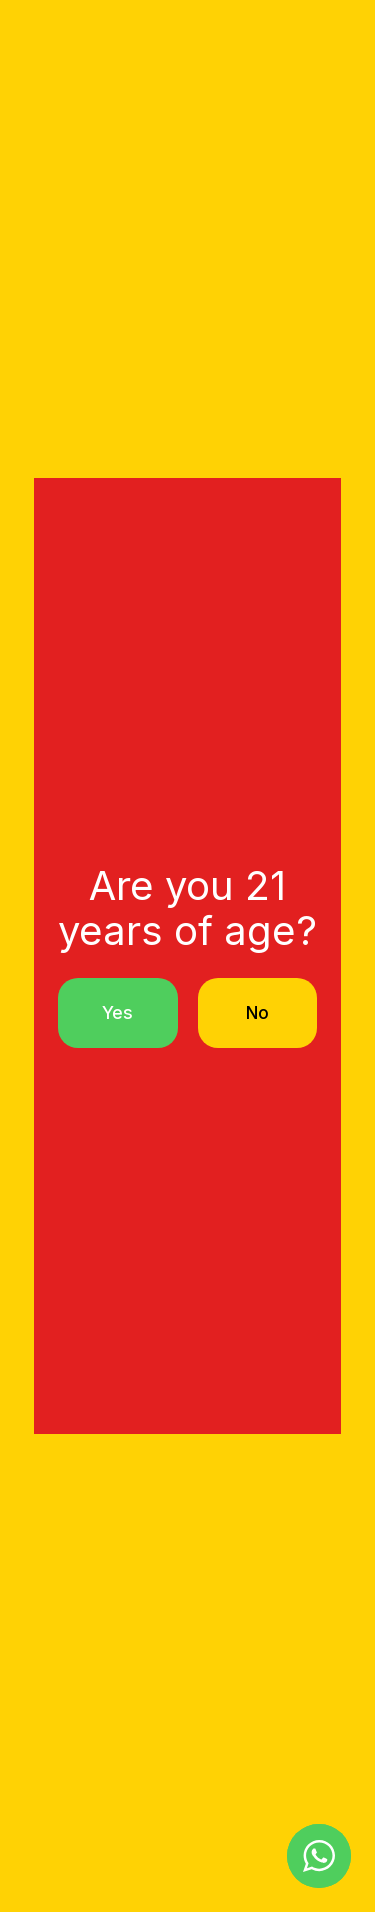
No (257, 1012)
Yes (117, 1012)
